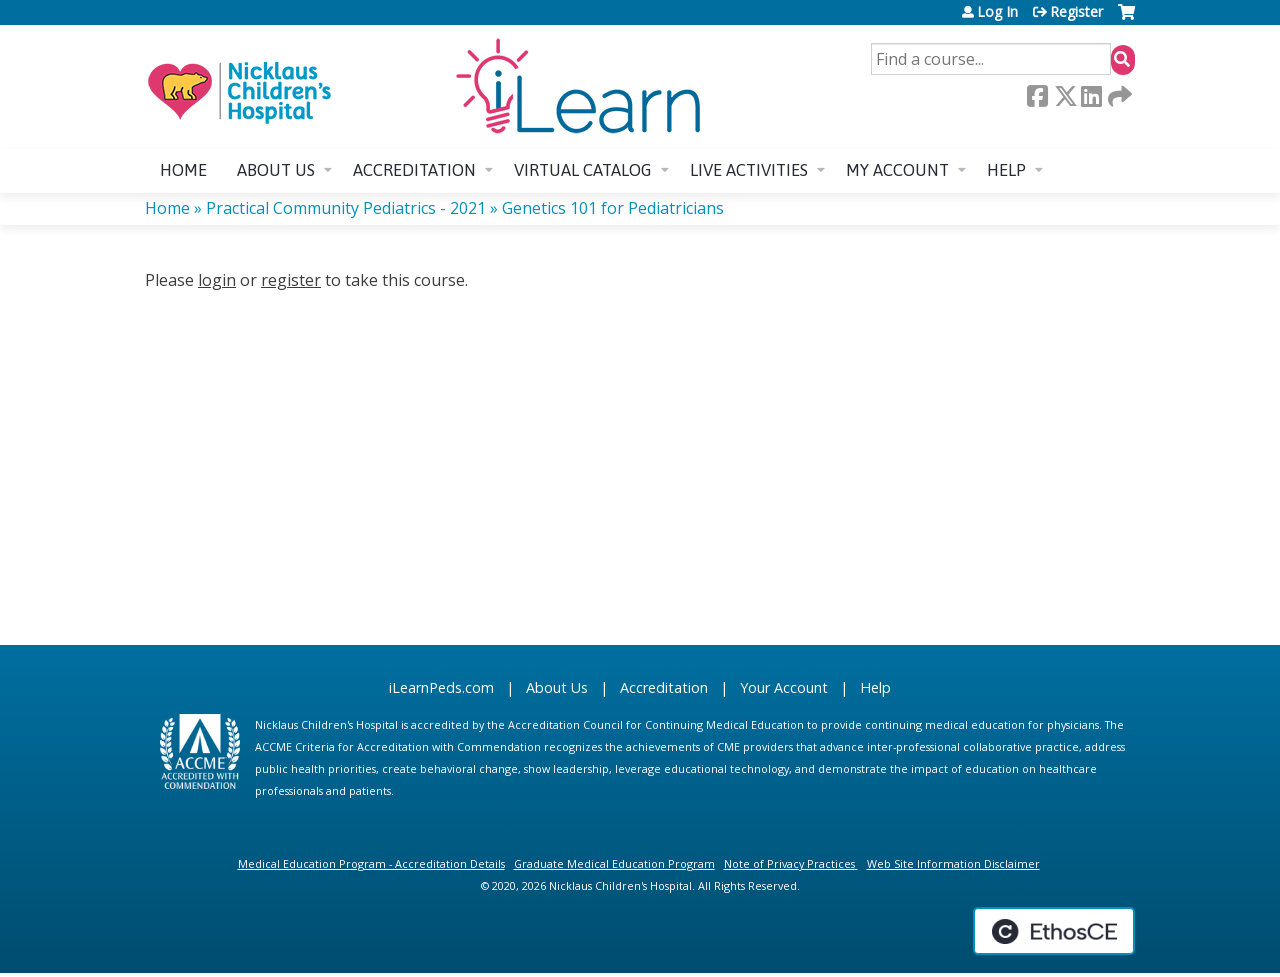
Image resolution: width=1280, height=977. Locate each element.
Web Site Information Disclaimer (953, 863)
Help (1006, 170)
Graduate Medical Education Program (614, 863)
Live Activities (749, 170)
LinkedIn (1091, 96)
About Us (557, 687)
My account (897, 170)
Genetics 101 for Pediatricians (613, 208)
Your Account (784, 687)
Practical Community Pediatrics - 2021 (346, 208)
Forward (1118, 96)
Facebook (1037, 96)
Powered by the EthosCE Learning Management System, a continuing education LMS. (1054, 931)
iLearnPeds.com (441, 687)
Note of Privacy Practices (789, 863)
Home (183, 170)
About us (276, 170)
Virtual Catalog (583, 170)
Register (1076, 12)
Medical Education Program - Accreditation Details (371, 863)
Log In (997, 12)
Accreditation (414, 170)
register (291, 280)
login (217, 280)
